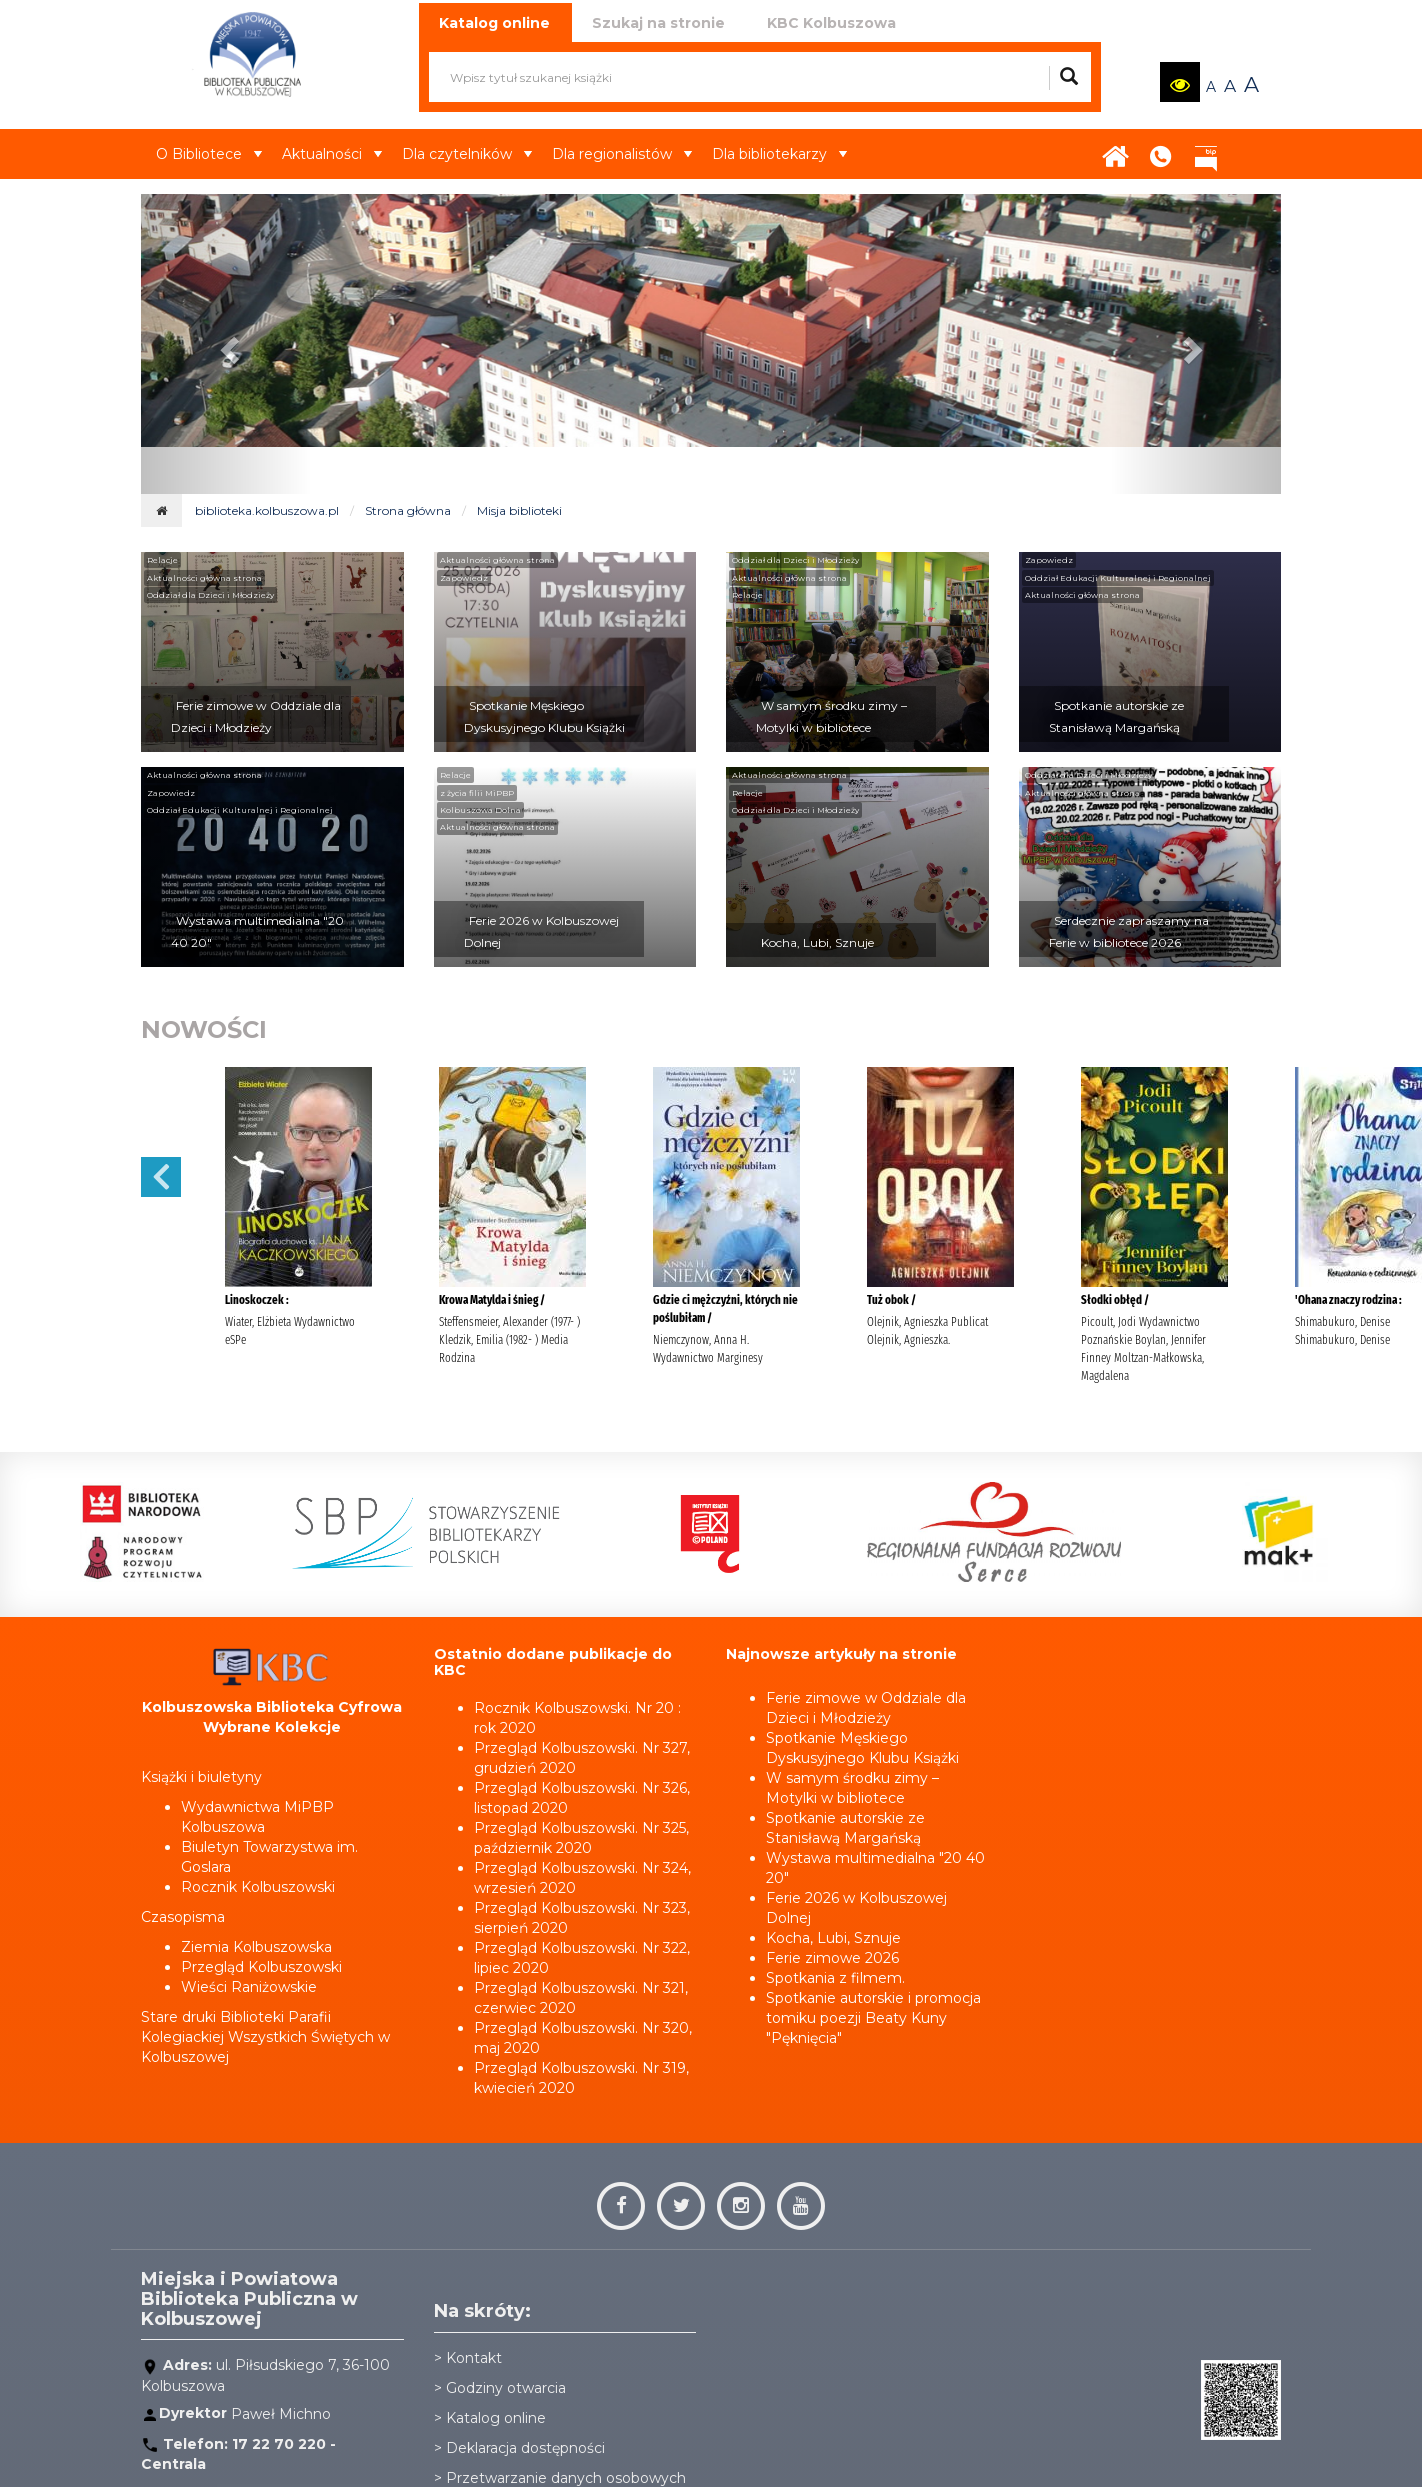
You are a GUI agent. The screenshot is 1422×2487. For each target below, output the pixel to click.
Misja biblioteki (519, 510)
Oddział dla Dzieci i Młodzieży (210, 595)
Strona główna (1116, 150)
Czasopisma (183, 1917)
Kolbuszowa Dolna (480, 810)
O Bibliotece (209, 154)
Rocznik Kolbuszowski (258, 1887)
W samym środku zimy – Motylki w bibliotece (831, 716)
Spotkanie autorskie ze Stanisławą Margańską (1116, 716)
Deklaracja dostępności (525, 2448)
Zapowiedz (464, 578)
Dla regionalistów (622, 154)
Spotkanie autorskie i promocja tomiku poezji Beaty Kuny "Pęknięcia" (873, 2018)
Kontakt (1161, 150)
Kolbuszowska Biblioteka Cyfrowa (272, 1707)
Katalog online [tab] (494, 23)
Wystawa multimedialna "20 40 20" (257, 931)
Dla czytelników (467, 154)
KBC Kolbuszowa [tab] (831, 23)
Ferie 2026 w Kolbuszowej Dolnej (541, 931)
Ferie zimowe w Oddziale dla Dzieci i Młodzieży (256, 716)
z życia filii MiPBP (477, 793)
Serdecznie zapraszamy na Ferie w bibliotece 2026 (1129, 931)
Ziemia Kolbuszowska (256, 1947)
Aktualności (332, 154)
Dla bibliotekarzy (779, 154)
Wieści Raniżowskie (249, 1987)
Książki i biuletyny (201, 1777)
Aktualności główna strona (204, 578)
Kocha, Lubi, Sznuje (817, 942)
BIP (1206, 150)
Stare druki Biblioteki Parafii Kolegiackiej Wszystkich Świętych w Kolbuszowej (265, 2037)
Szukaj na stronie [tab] (658, 23)
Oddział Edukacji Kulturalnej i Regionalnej (1118, 578)
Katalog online (496, 2418)
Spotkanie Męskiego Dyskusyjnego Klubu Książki (544, 716)
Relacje (162, 560)
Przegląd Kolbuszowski (261, 1967)
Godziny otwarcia (506, 2388)
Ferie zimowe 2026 (832, 1958)
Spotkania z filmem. (835, 1978)
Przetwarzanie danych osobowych (566, 2478)
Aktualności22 (1246, 139)
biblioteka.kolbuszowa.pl (267, 510)
